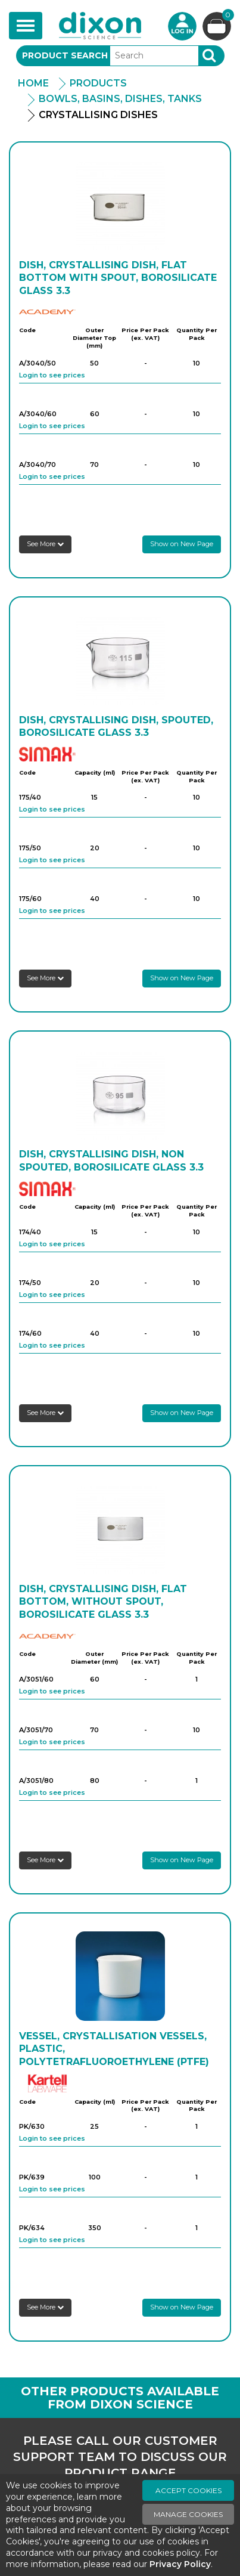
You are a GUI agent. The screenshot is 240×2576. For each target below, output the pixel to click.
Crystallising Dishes (98, 114)
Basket (226, 16)
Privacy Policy (180, 2564)
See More (45, 544)
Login (182, 26)
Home (33, 83)
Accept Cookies (188, 2490)
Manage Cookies (188, 2514)
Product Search (65, 55)
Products (98, 83)
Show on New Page (181, 544)
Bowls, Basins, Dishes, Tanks (120, 98)
